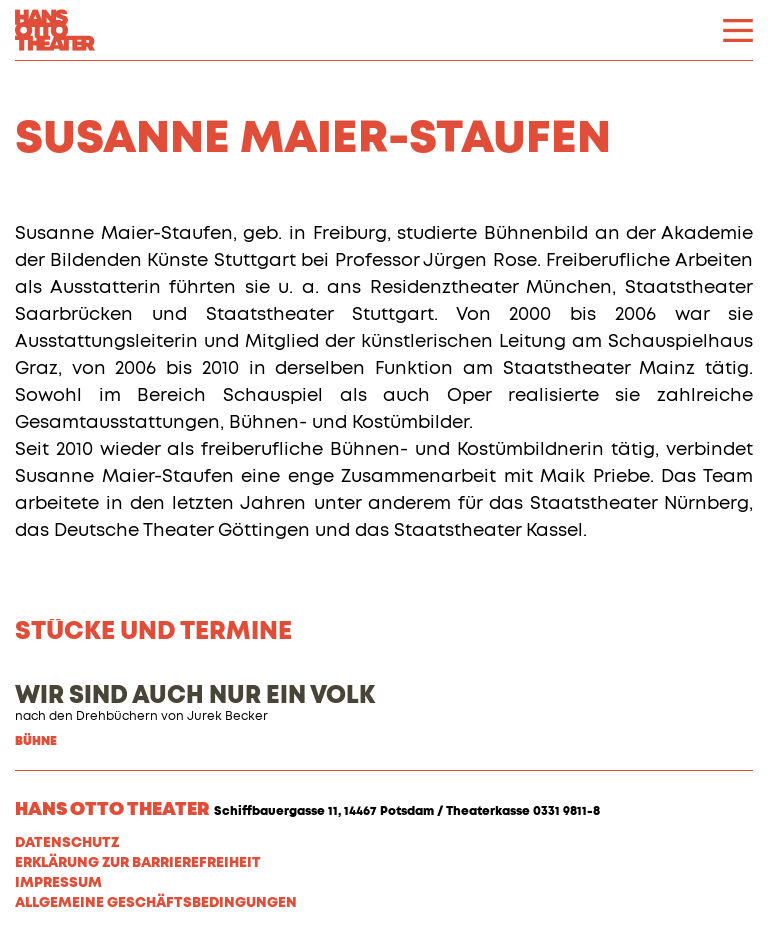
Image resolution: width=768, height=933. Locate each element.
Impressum (58, 883)
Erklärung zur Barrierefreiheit (138, 863)
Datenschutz (67, 843)
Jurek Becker (227, 717)
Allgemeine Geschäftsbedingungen (156, 903)
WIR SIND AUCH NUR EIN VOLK (195, 696)
